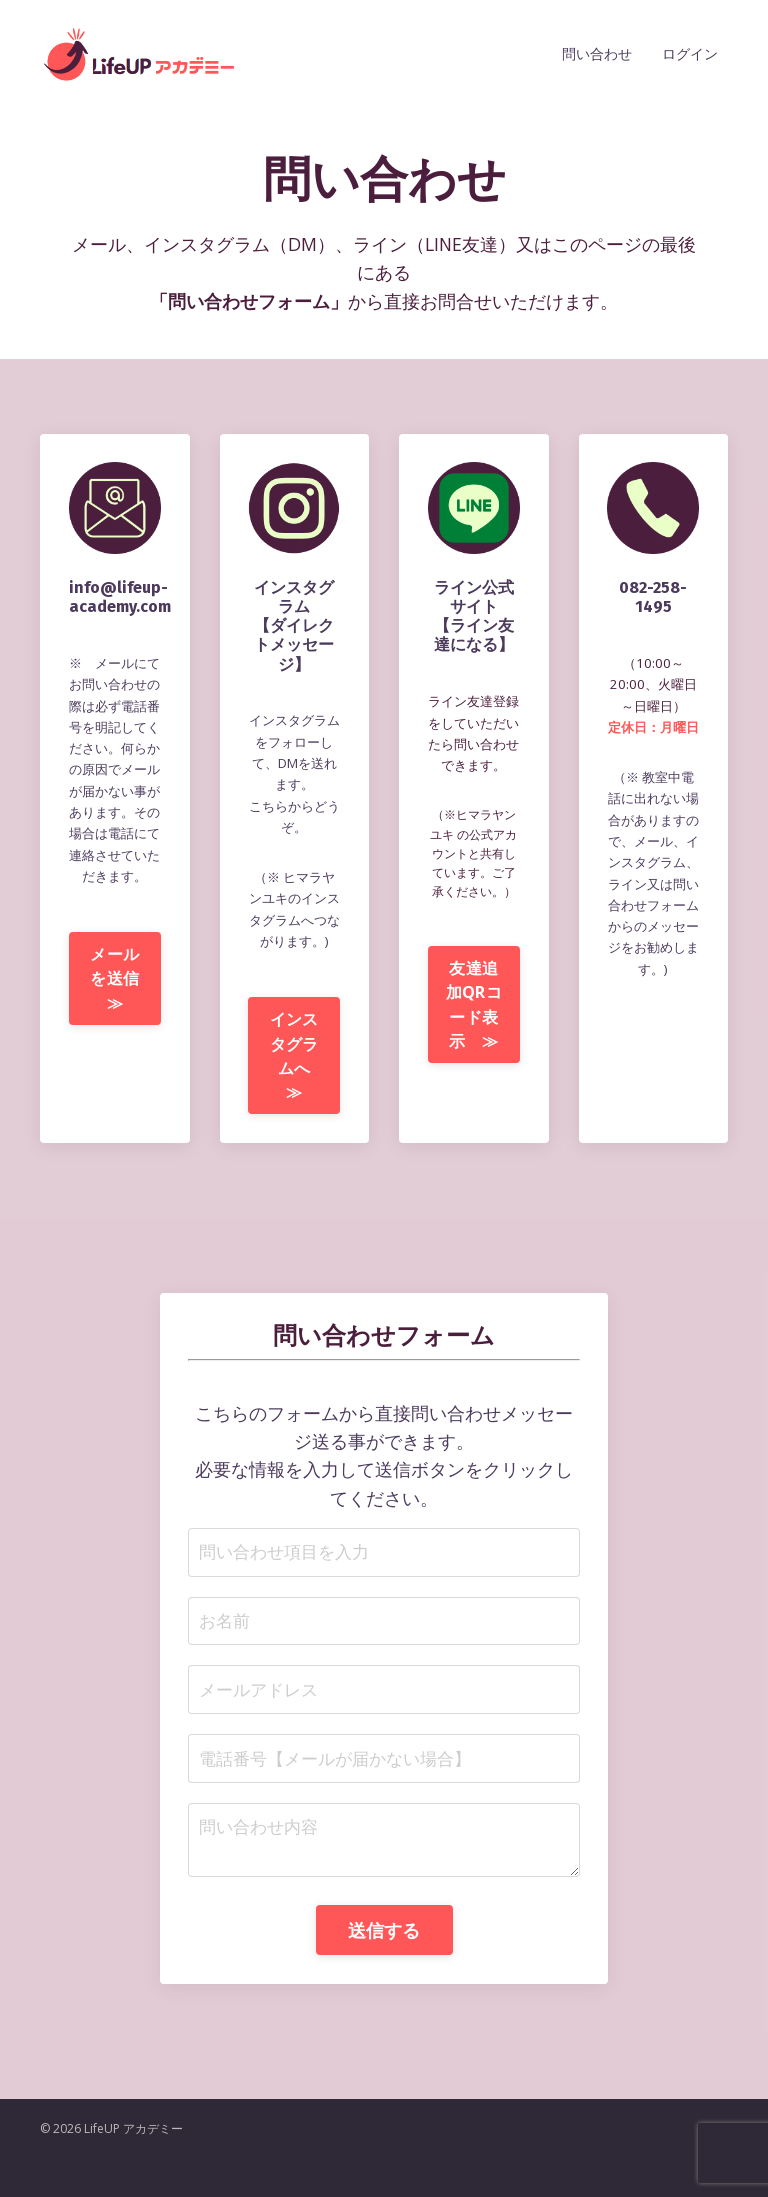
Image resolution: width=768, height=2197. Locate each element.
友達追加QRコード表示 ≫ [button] (477, 1041)
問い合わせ (597, 53)
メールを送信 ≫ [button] (122, 1024)
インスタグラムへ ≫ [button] (298, 1080)
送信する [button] (384, 1967)
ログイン (690, 53)
